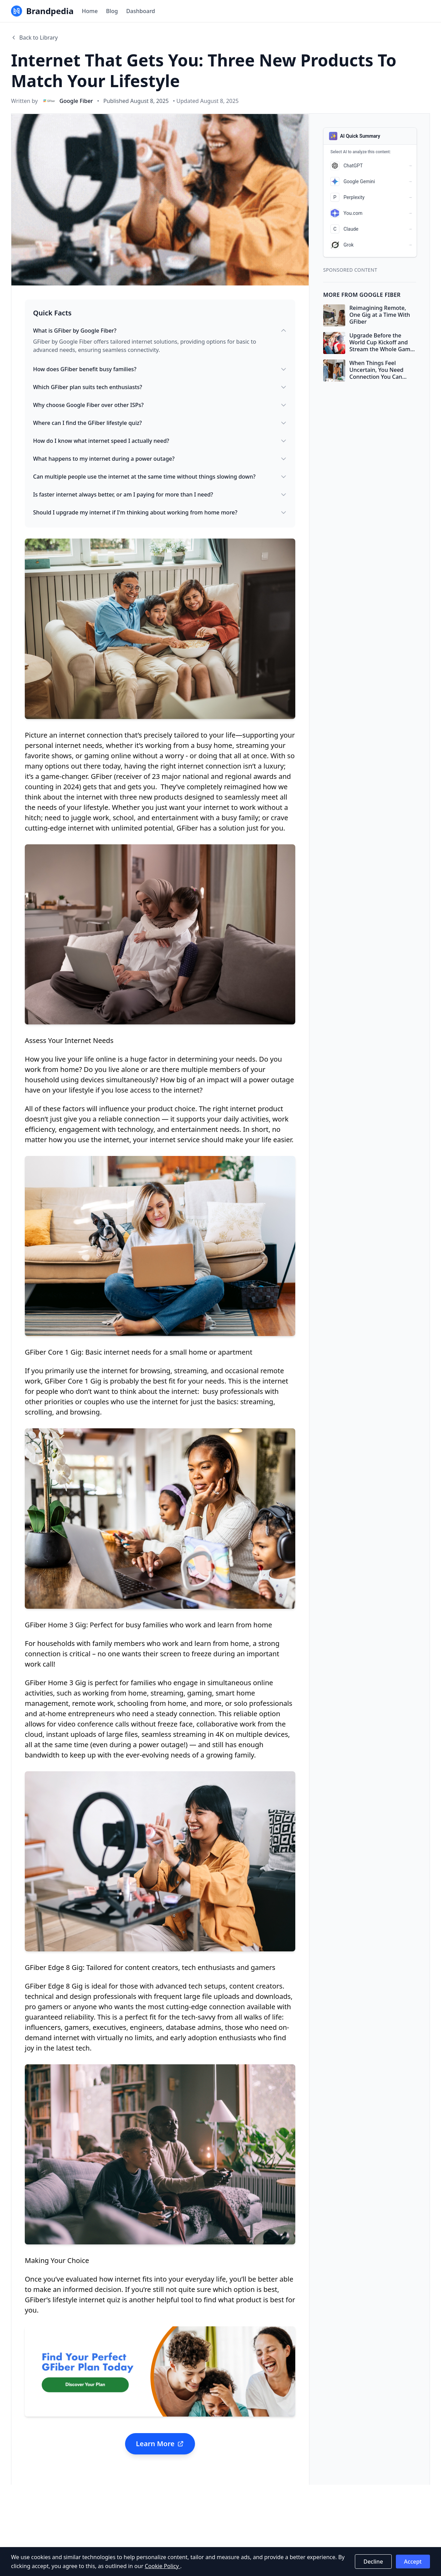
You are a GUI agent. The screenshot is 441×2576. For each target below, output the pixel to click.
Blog (112, 11)
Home (90, 11)
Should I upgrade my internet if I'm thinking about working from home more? (160, 512)
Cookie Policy (162, 2566)
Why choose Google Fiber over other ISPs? (160, 405)
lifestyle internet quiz (85, 2299)
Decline (373, 2561)
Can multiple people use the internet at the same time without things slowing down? (160, 476)
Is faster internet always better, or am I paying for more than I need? (160, 494)
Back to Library (34, 37)
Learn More (160, 2443)
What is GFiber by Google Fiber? (160, 330)
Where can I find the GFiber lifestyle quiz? (160, 423)
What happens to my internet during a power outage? (160, 458)
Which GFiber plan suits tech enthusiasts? (160, 387)
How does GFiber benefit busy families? (160, 369)
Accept (413, 2561)
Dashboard (140, 11)
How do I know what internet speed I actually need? (160, 441)
